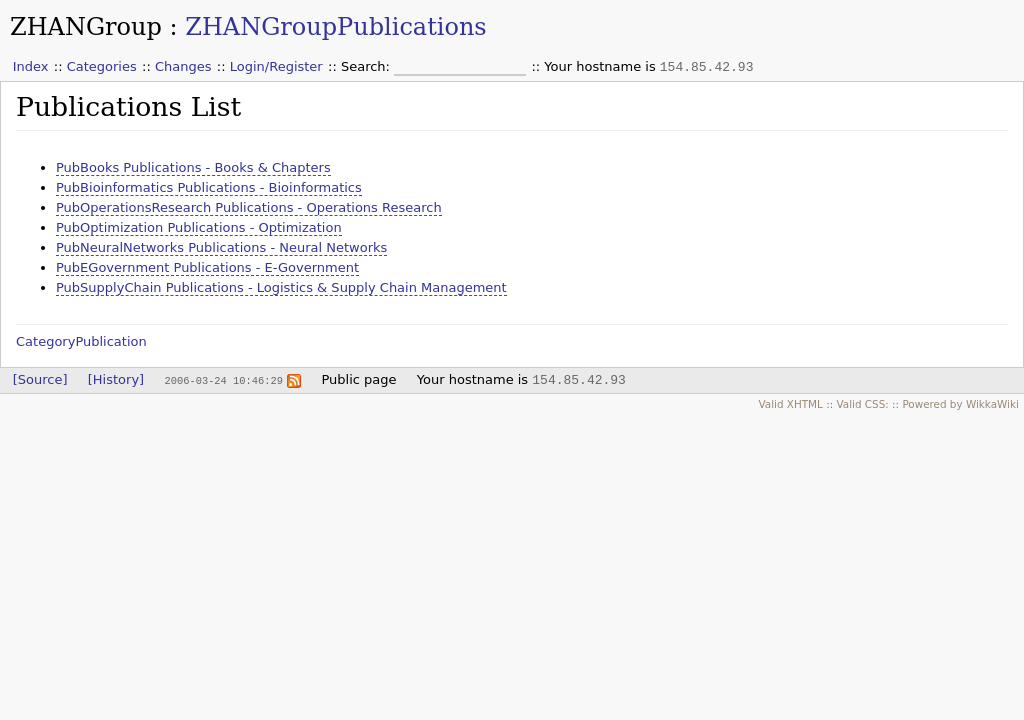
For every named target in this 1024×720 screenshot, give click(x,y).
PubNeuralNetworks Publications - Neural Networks (221, 247)
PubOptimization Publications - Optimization (199, 227)
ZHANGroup (86, 27)
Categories (102, 66)
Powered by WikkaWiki (960, 404)
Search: (367, 66)
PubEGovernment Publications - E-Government (207, 267)
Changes (183, 66)
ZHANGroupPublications (335, 27)
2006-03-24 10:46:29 (223, 380)
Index (31, 66)
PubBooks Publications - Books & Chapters (193, 167)
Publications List (128, 106)
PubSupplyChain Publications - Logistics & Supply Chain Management (281, 287)
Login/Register (276, 66)
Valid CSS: (862, 404)
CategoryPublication (81, 341)
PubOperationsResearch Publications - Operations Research (249, 207)
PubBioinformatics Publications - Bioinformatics (209, 187)
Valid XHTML (790, 404)
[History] (116, 379)
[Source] (40, 379)
